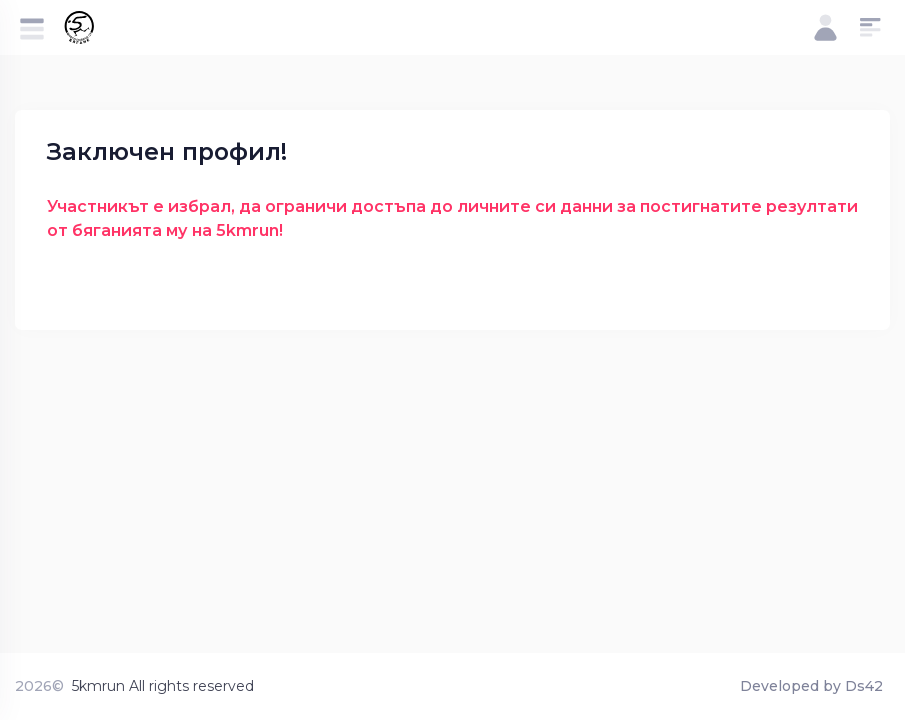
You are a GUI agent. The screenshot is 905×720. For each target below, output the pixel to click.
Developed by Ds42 (811, 686)
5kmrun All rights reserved (163, 686)
